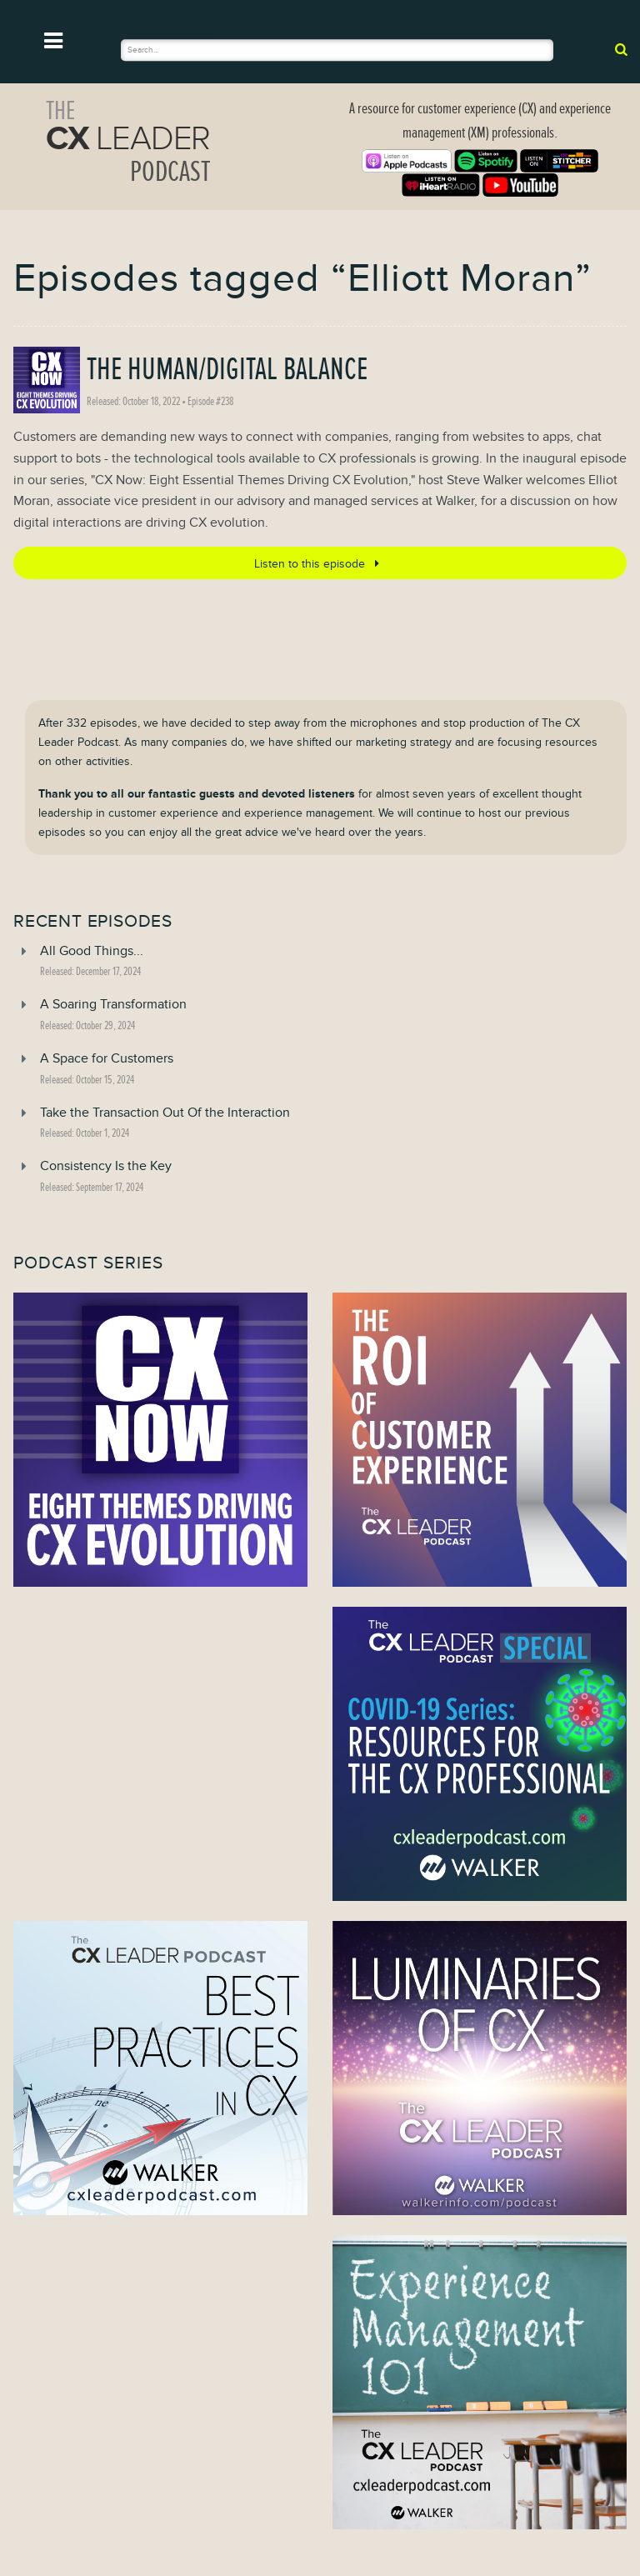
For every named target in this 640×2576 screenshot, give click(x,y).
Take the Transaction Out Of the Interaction (165, 1112)
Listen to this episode (319, 563)
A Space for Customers (106, 1058)
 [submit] (621, 49)
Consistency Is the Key (106, 1165)
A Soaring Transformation (113, 1004)
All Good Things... (91, 950)
